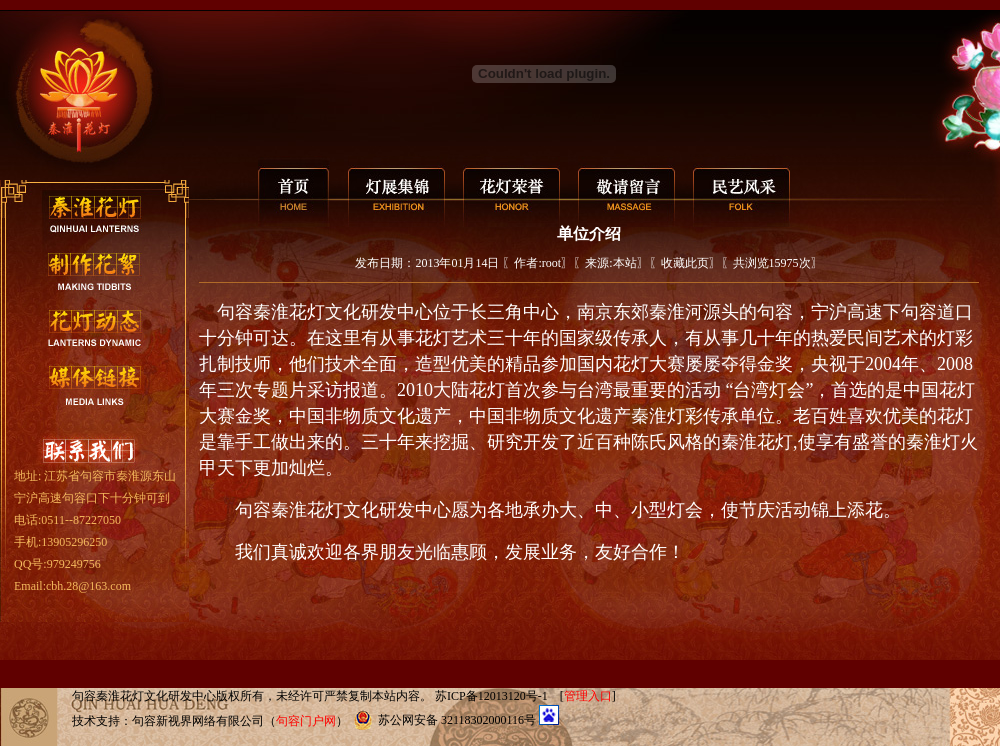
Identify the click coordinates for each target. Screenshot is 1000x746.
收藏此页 (685, 263)
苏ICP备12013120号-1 (491, 696)
